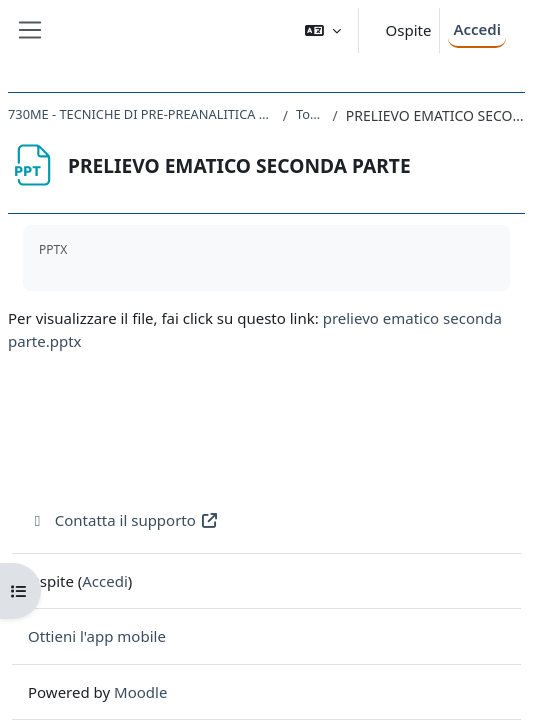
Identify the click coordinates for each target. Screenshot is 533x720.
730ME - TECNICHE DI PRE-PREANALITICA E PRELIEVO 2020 (141, 114)
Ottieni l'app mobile (97, 636)
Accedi (477, 29)
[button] (323, 30)
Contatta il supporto (123, 520)
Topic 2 (310, 114)
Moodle (140, 692)
